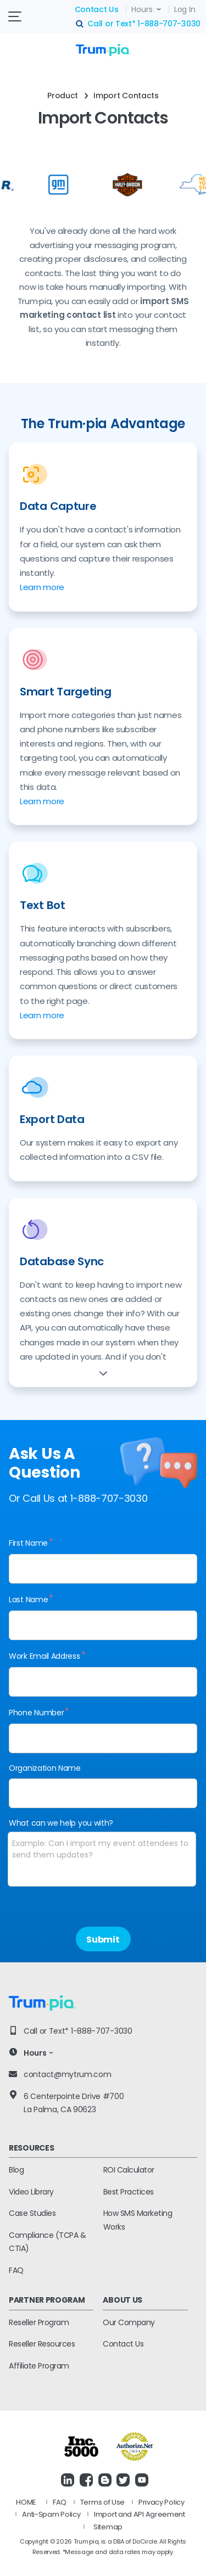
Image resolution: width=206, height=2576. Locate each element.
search (80, 24)
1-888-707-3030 (169, 23)
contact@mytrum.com (68, 2074)
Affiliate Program (39, 2365)
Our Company (129, 2322)
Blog (16, 2169)
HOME (26, 2502)
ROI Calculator (128, 2169)
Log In (184, 9)
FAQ (16, 2270)
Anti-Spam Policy (51, 2514)
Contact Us (97, 9)
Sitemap (108, 2527)
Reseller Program (39, 2322)
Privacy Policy (161, 2502)
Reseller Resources (42, 2343)
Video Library (31, 2191)
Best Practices (128, 2191)
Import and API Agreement (139, 2514)
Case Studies (32, 2213)
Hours (142, 9)
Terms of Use (102, 2502)
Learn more (42, 587)
